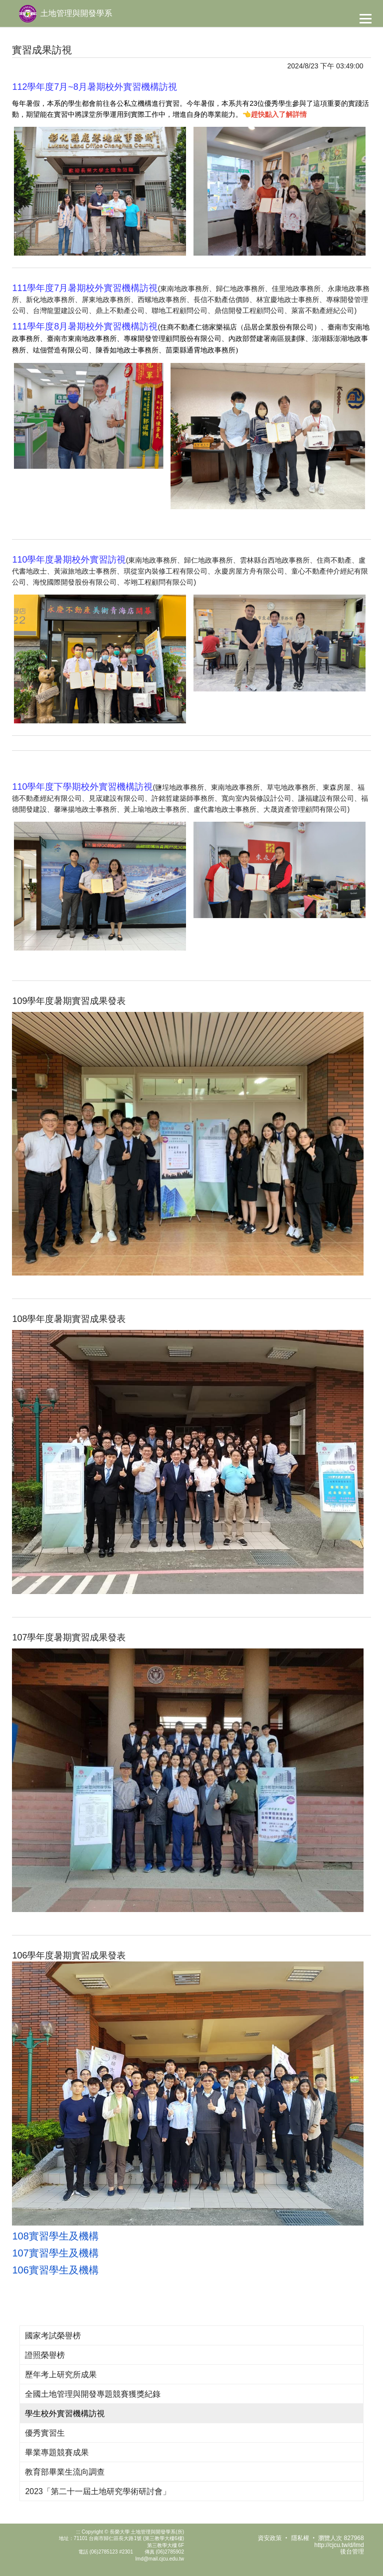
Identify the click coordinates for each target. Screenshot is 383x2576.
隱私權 (300, 2538)
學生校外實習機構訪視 (65, 2413)
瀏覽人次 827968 (341, 2538)
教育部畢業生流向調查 (65, 2472)
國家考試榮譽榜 (53, 2335)
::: (78, 2532)
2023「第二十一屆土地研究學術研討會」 (98, 2491)
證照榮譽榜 (45, 2355)
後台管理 (352, 2551)
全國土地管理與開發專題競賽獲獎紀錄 (93, 2394)
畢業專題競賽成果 (57, 2452)
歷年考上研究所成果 (61, 2374)
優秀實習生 (45, 2433)
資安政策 (270, 2538)
